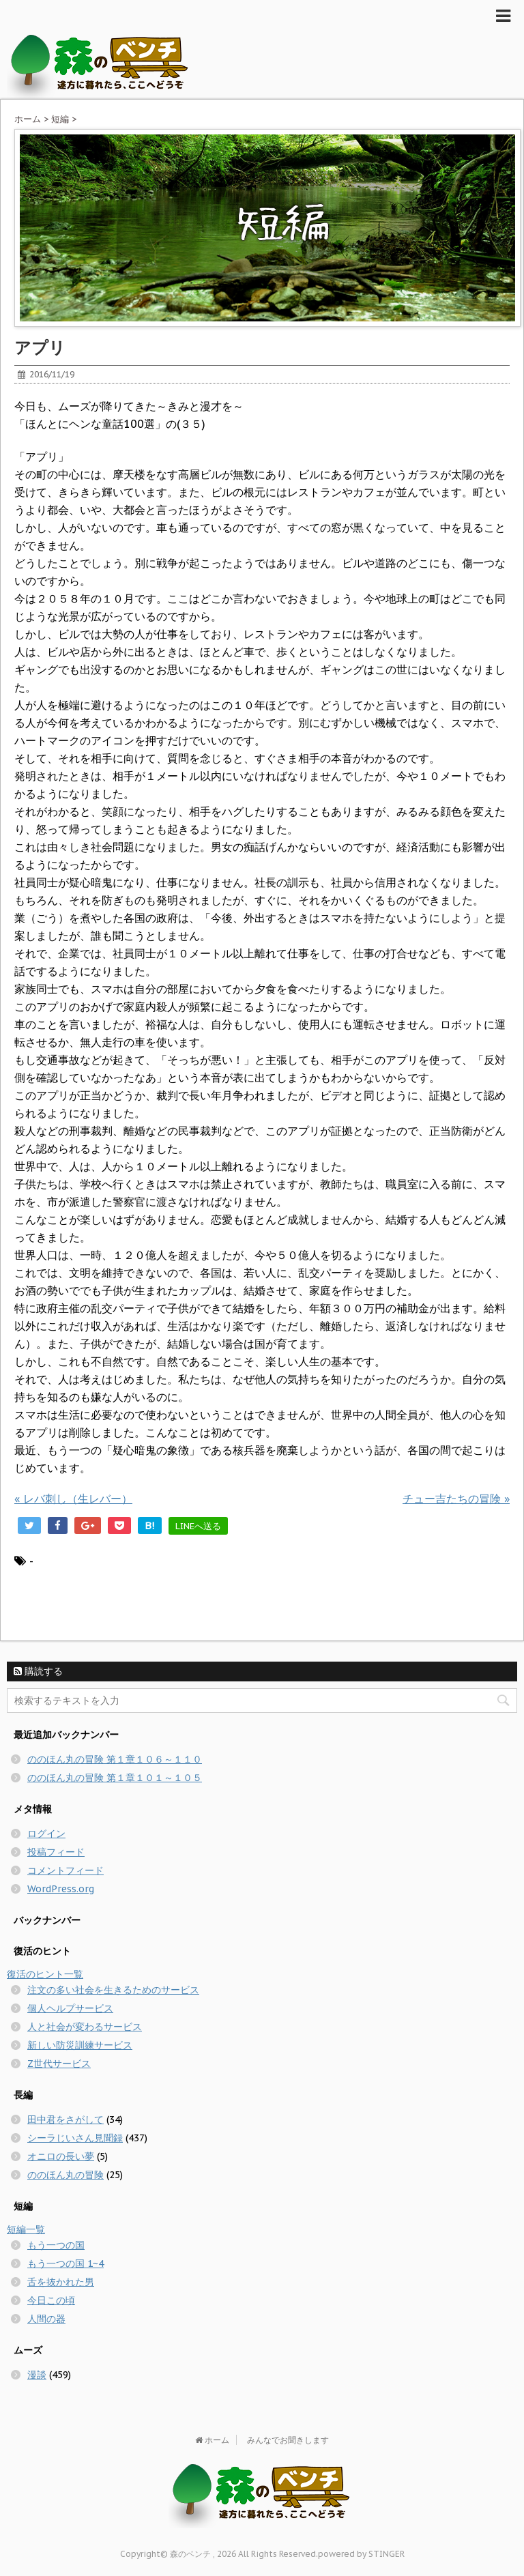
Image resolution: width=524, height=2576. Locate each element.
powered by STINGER (361, 2554)
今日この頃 (51, 2300)
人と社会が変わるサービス (84, 2027)
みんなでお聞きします (288, 2440)
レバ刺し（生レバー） (73, 1498)
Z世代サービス (59, 2063)
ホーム (27, 119)
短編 (60, 119)
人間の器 (46, 2319)
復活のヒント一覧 (45, 1974)
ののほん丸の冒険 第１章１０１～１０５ (114, 1777)
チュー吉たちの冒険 (456, 1498)
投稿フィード (56, 1852)
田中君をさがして (65, 2119)
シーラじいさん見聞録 (75, 2138)
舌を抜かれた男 (60, 2282)
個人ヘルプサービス (70, 2008)
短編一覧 (26, 2229)
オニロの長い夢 (60, 2156)
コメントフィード (65, 1870)
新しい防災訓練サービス (79, 2045)
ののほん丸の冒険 (65, 2175)
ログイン (46, 1833)
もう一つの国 (56, 2245)
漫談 (36, 2375)
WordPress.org (60, 1889)
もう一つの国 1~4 (65, 2263)
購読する (38, 1671)
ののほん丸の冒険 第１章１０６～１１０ (114, 1759)
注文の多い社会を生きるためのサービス (113, 1990)
